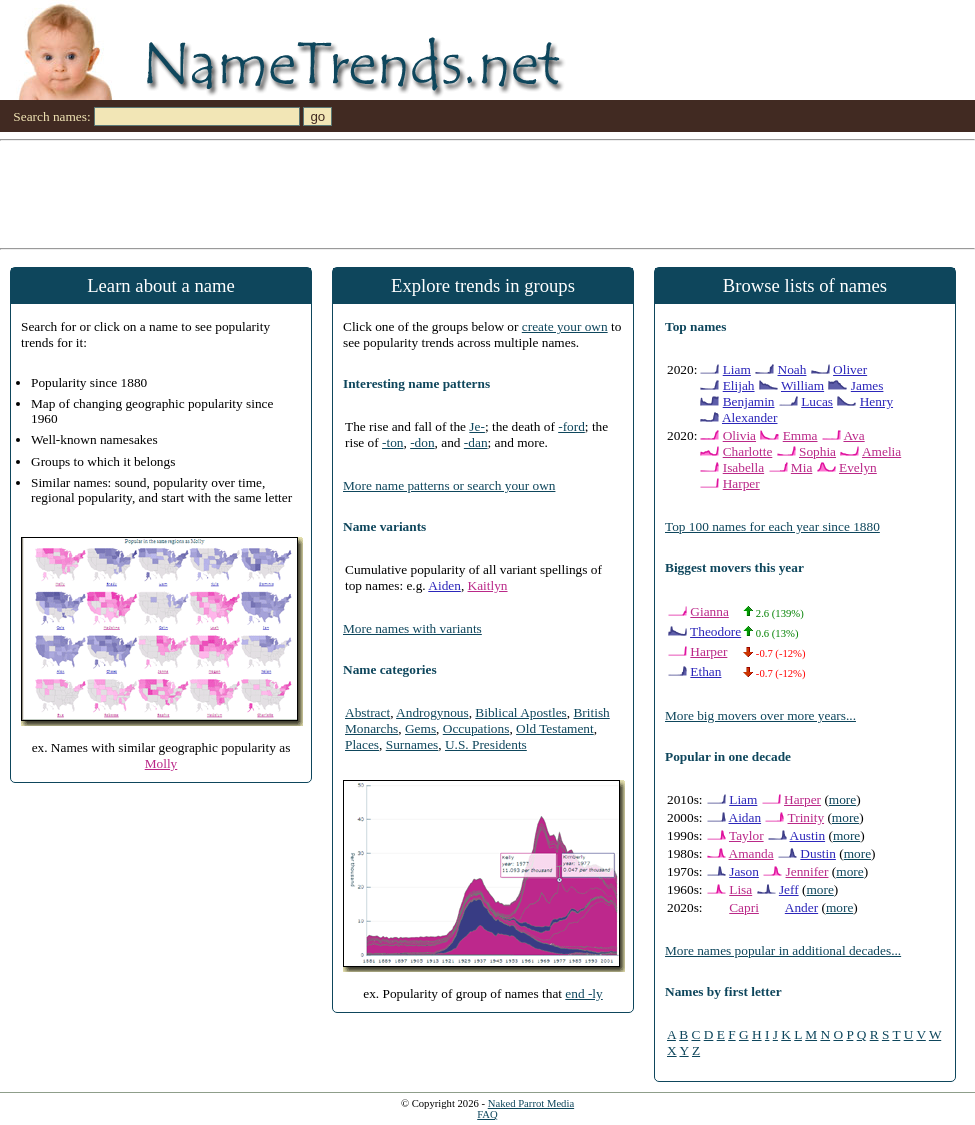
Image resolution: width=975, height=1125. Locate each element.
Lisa (740, 889)
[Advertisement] (487, 193)
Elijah (739, 385)
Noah (792, 369)
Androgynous (432, 712)
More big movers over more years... (760, 715)
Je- (477, 426)
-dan (476, 442)
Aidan (745, 817)
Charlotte (748, 451)
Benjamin (749, 401)
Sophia (817, 451)
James (867, 385)
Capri (744, 907)
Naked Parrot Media (531, 1103)
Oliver (850, 369)
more (842, 799)
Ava (853, 435)
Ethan (705, 671)
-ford (571, 426)
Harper (741, 483)
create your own (565, 326)
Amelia (881, 451)
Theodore (715, 631)
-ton (392, 442)
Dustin (818, 853)
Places (362, 744)
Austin (808, 835)
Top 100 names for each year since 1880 (772, 526)
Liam (737, 369)
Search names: (51, 116)
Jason (744, 871)
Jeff (789, 889)
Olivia (739, 435)
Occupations (476, 728)
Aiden (444, 585)
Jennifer (807, 871)
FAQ (487, 1114)
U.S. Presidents (486, 744)
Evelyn (858, 467)
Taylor (746, 835)
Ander (801, 907)
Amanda (751, 853)
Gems (420, 728)
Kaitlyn (488, 585)
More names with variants (412, 628)
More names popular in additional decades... (783, 950)
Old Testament (555, 728)
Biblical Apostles (520, 712)
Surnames (412, 744)
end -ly (583, 993)
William (802, 385)
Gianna (709, 611)
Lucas (817, 401)
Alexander (750, 417)
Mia (801, 467)
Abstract (367, 712)
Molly (161, 763)
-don (422, 442)
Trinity (806, 817)
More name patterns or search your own (449, 485)
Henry (876, 401)
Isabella (743, 467)
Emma (800, 435)
